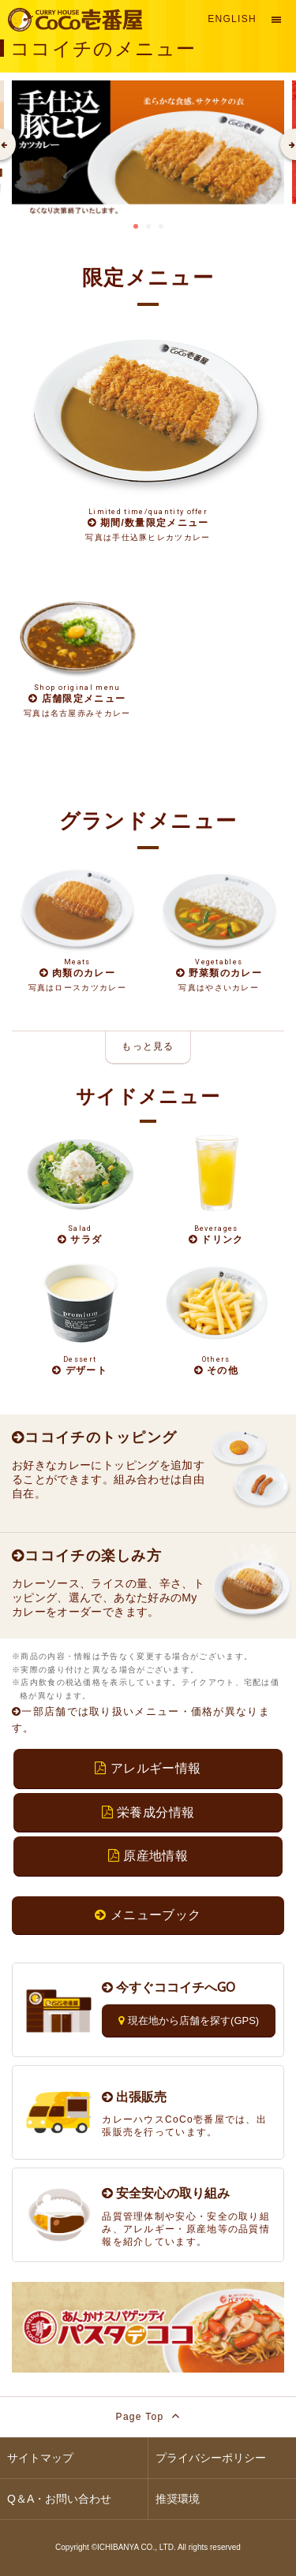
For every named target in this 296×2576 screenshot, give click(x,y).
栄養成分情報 (148, 1812)
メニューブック (147, 1915)
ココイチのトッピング (94, 1437)
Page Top (148, 2415)
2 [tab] (148, 226)
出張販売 (134, 2096)
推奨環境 (177, 2498)
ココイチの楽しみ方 (87, 1556)
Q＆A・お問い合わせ (59, 2498)
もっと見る (148, 1046)
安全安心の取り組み (166, 2192)
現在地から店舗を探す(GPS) (188, 2020)
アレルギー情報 (147, 1768)
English (232, 18)
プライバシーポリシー (210, 2457)
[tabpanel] (148, 148)
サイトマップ (40, 2457)
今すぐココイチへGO (168, 1987)
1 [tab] (135, 226)
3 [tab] (161, 226)
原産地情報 (148, 1855)
